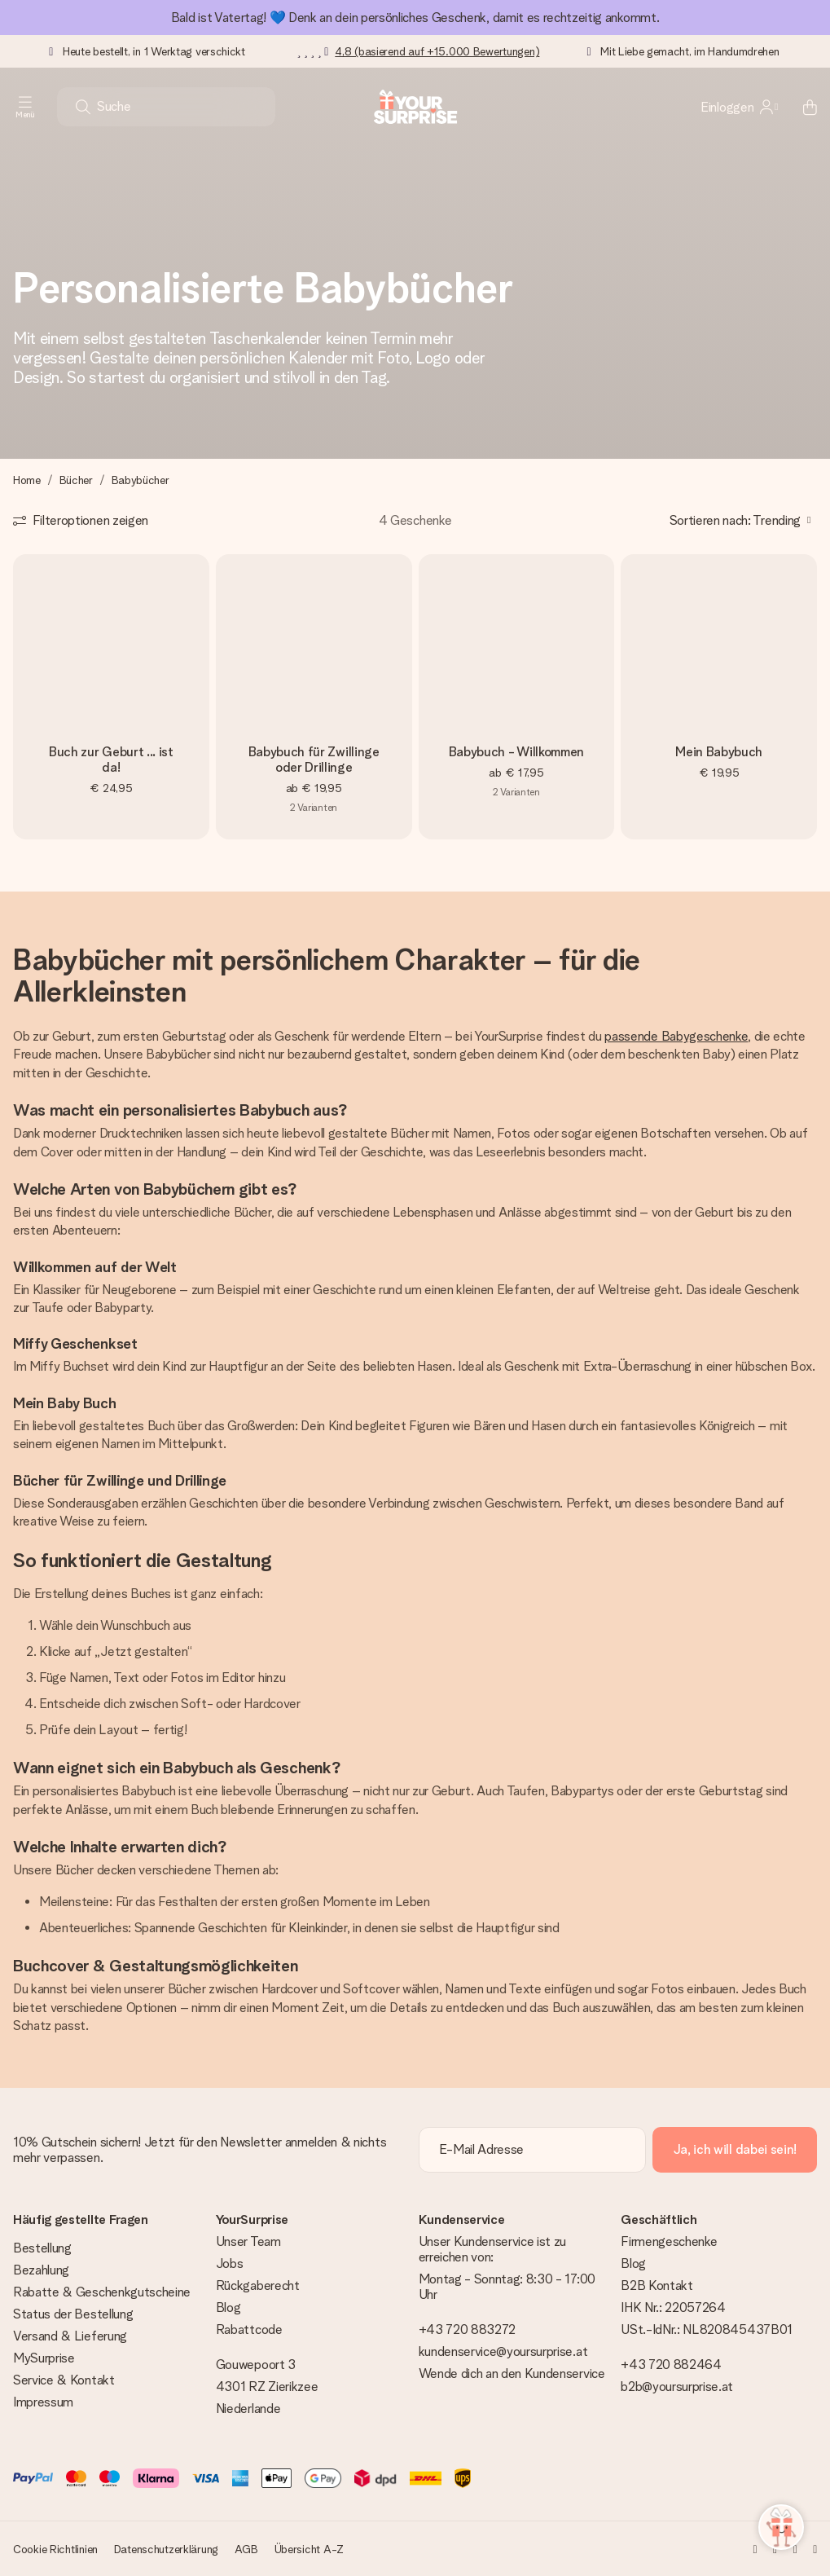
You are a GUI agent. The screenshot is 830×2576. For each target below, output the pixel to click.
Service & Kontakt (64, 2380)
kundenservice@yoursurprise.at (503, 2351)
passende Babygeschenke (676, 1036)
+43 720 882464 (671, 2364)
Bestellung (42, 2248)
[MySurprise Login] (739, 106)
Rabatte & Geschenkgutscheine (102, 2292)
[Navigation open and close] (25, 107)
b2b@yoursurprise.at (677, 2386)
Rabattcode (249, 2329)
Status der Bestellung (73, 2314)
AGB (246, 2549)
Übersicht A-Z (309, 2549)
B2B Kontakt (656, 2285)
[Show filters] (80, 520)
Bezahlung (41, 2270)
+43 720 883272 (467, 2329)
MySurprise (44, 2358)
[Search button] (83, 106)
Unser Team (248, 2241)
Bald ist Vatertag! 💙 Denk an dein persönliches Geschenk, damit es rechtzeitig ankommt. (415, 17)
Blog (228, 2307)
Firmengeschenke (669, 2241)
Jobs (230, 2263)
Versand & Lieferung (70, 2336)
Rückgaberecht (258, 2285)
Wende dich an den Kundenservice (512, 2373)
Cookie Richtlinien (55, 2549)
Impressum (43, 2402)
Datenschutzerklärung (166, 2549)
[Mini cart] (800, 106)
